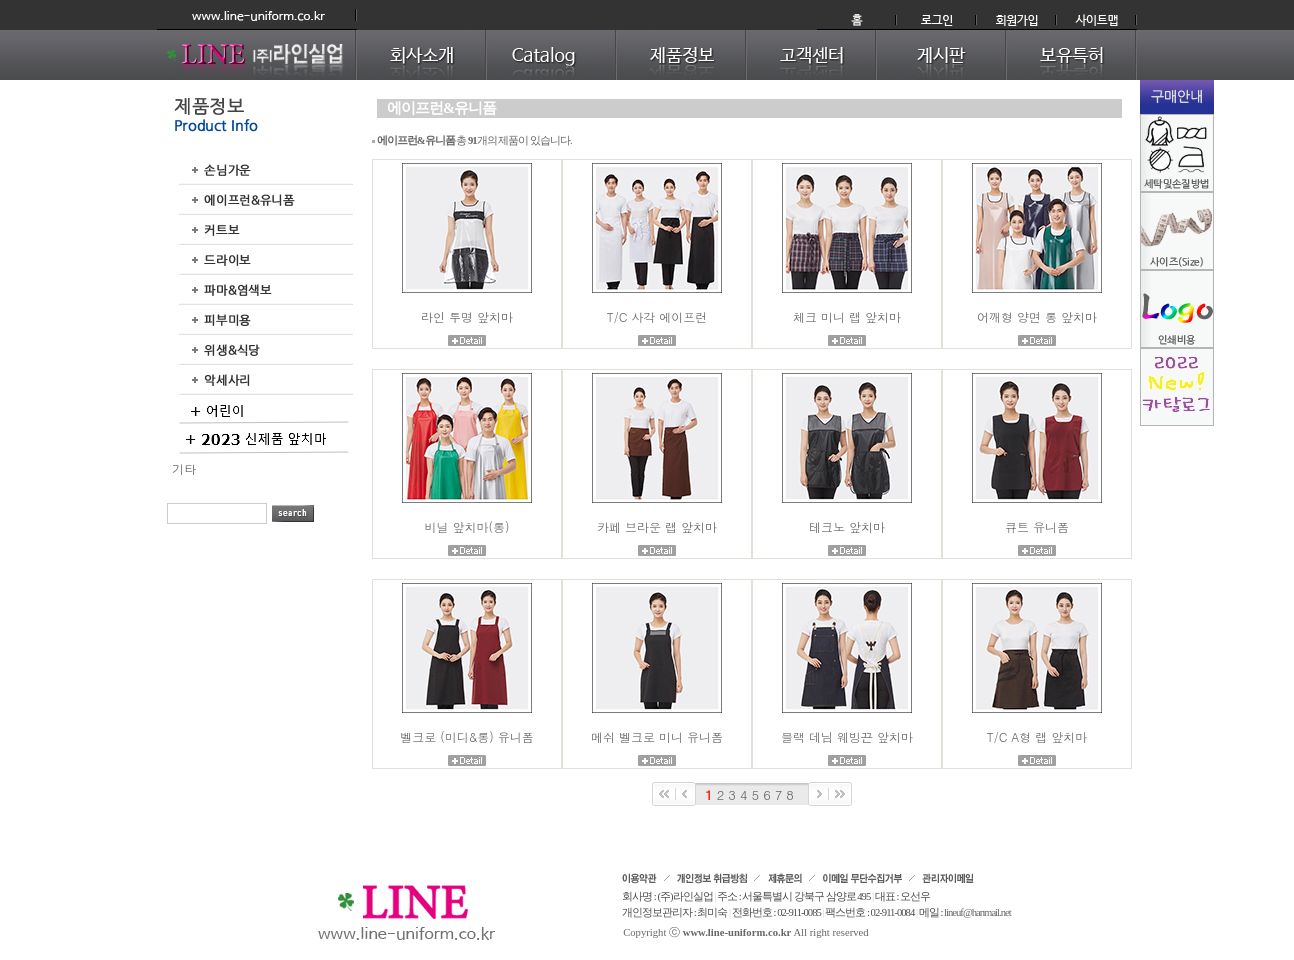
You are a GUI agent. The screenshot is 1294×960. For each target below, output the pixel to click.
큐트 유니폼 (1037, 526)
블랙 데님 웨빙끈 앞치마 (847, 736)
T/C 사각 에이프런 (657, 316)
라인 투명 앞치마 (467, 316)
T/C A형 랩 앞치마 (1037, 736)
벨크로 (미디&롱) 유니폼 (467, 736)
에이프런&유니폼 (441, 108)
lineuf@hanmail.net (977, 912)
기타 (184, 468)
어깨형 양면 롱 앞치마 (1037, 316)
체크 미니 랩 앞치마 (847, 316)
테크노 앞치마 (847, 526)
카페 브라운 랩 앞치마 (657, 526)
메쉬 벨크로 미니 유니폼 (657, 736)
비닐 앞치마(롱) (466, 526)
